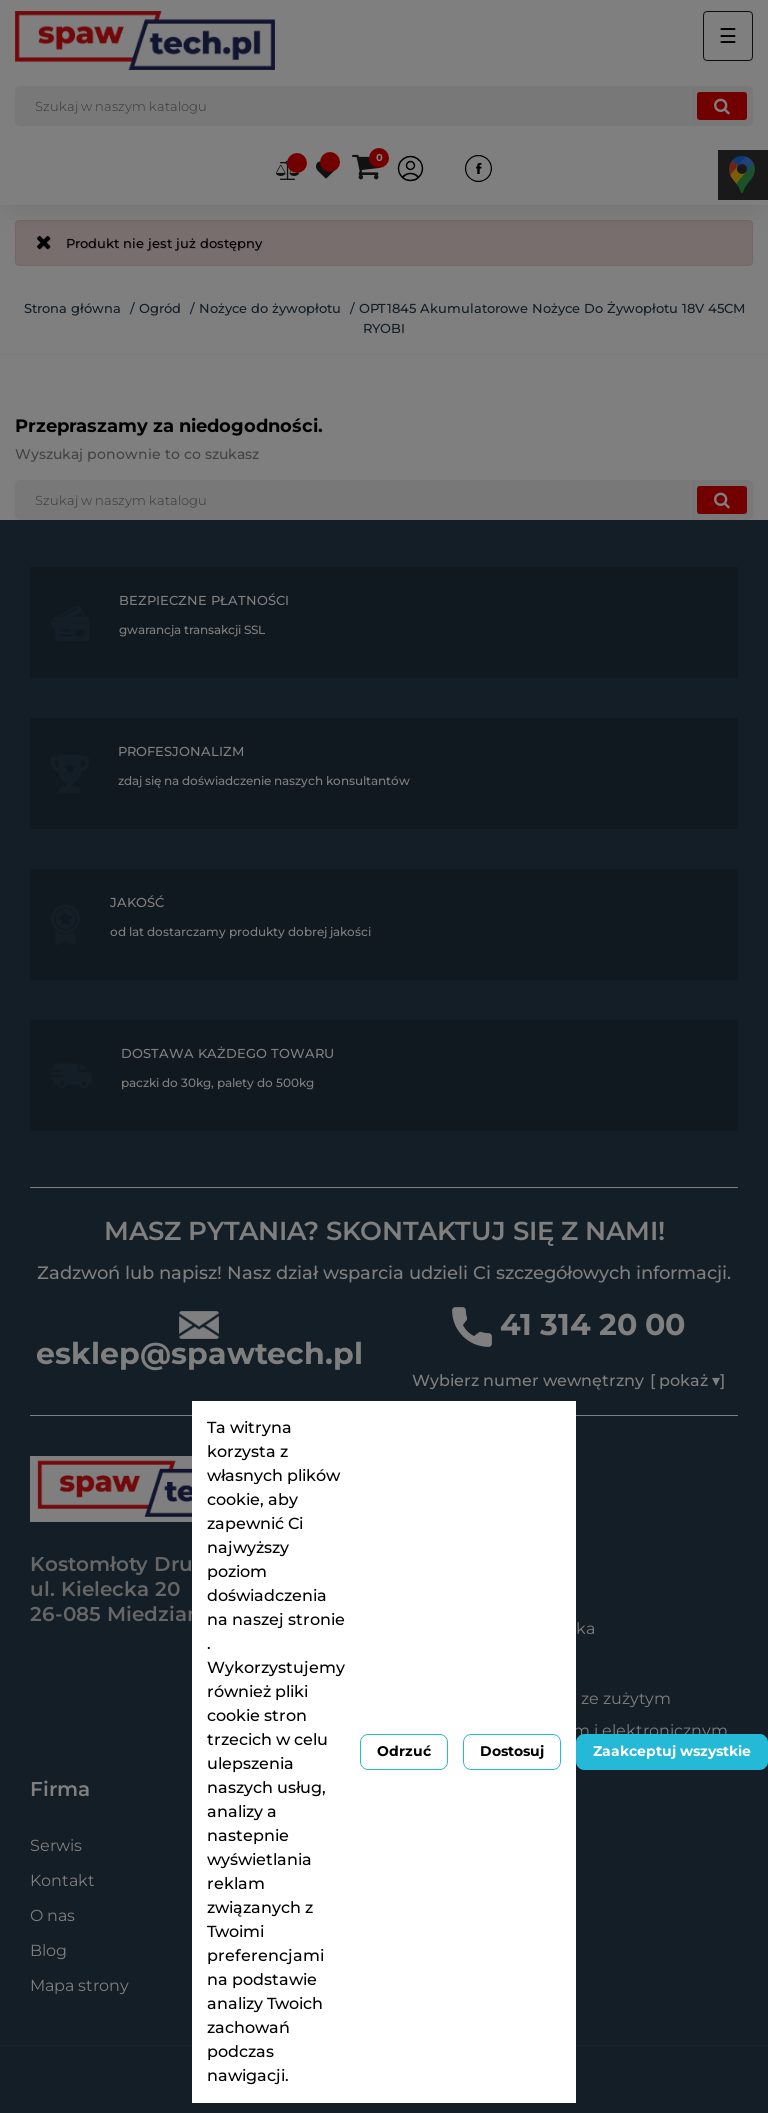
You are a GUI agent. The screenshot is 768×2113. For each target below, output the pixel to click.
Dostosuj (512, 1751)
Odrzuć (404, 1751)
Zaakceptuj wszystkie (672, 1751)
